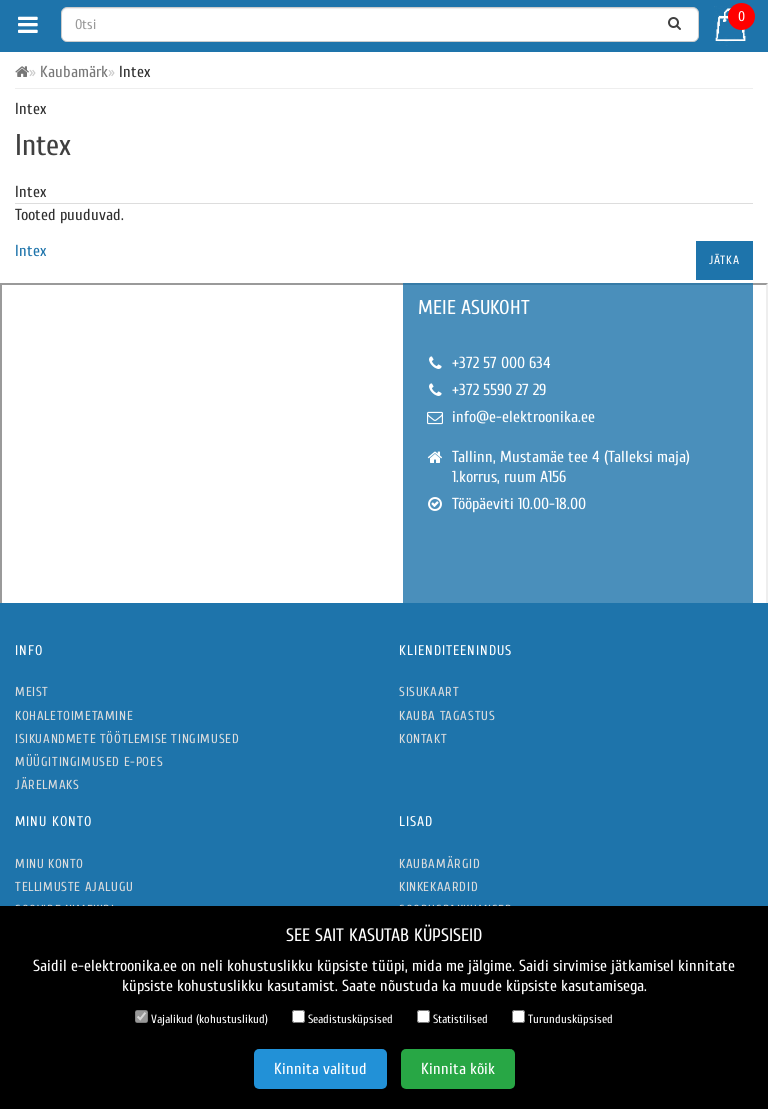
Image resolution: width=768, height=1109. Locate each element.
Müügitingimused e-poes (89, 761)
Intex (30, 251)
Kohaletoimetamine (74, 715)
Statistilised (452, 1018)
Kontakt (423, 738)
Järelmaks (47, 784)
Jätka (724, 260)
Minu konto (49, 863)
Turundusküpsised (562, 1018)
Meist (32, 691)
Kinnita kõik (458, 1069)
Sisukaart (429, 691)
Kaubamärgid (440, 863)
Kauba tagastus (447, 715)
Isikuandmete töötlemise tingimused (127, 738)
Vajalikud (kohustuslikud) (201, 1018)
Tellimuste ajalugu (74, 886)
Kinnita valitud (320, 1069)
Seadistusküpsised (342, 1018)
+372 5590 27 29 (499, 390)
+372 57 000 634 (501, 363)
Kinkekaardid (438, 886)
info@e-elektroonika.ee (523, 417)
